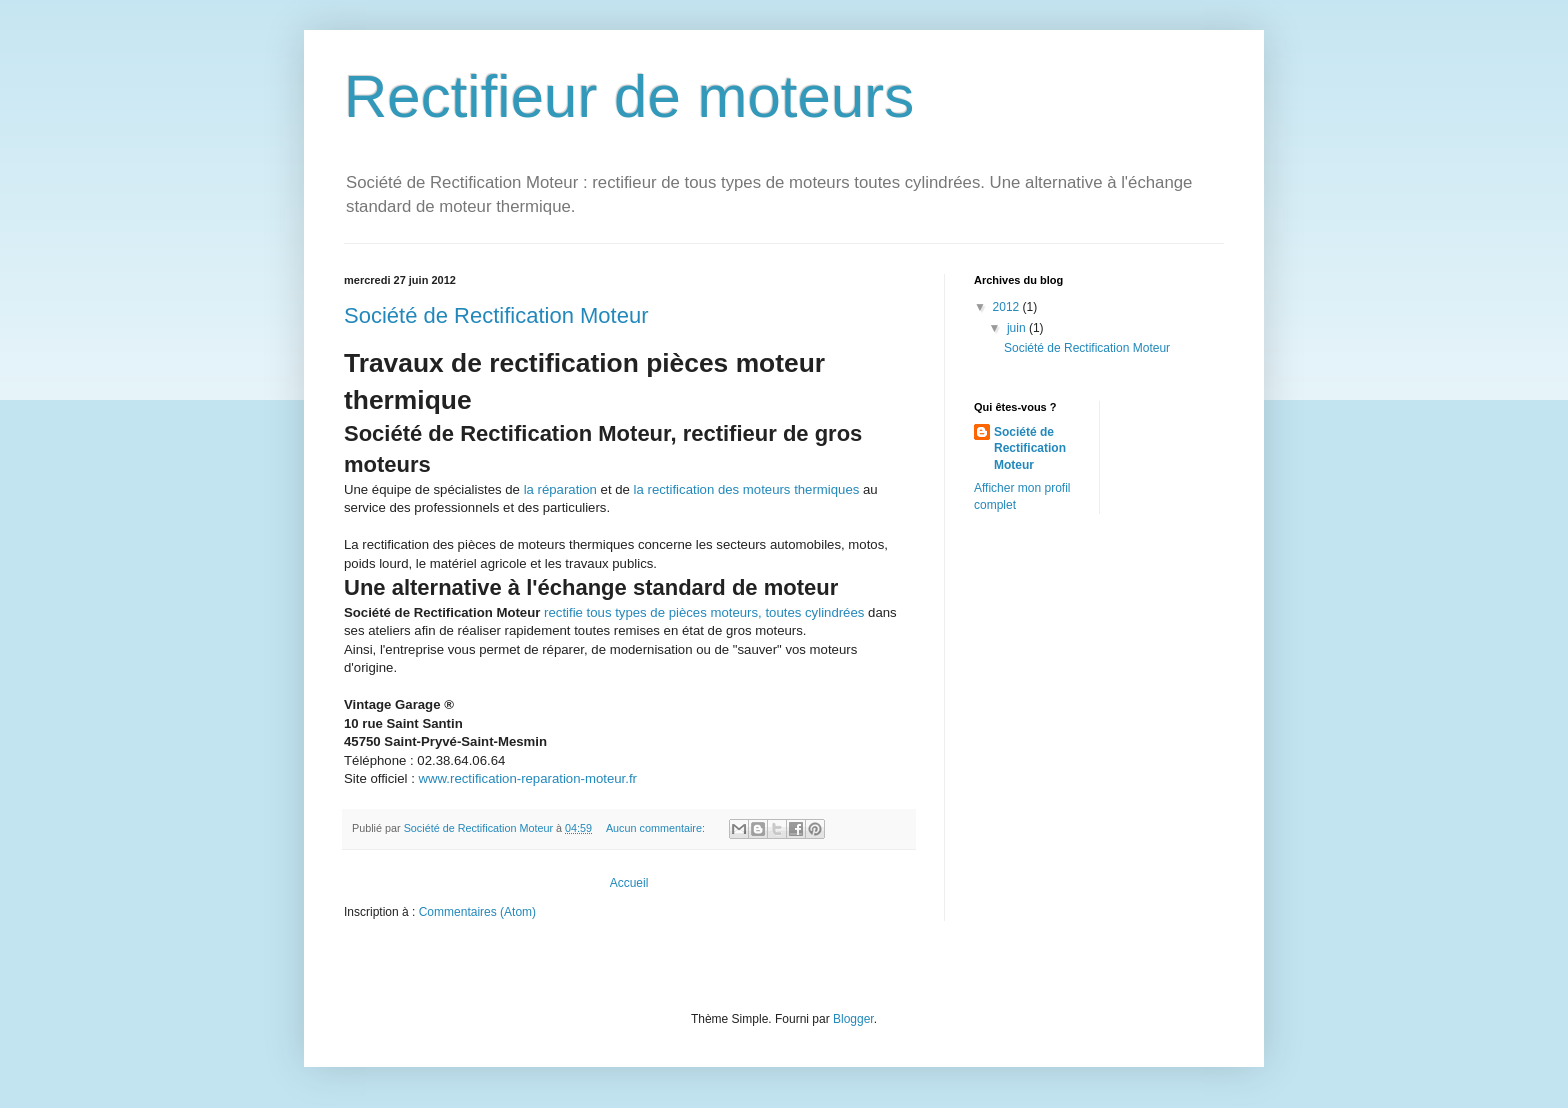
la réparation (560, 489)
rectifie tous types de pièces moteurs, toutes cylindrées (704, 612)
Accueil (629, 883)
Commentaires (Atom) (477, 912)
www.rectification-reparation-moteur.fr (528, 778)
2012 (1008, 307)
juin (1018, 328)
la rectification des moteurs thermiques (747, 489)
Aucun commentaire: (657, 828)
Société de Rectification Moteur (496, 315)
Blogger (853, 1019)
